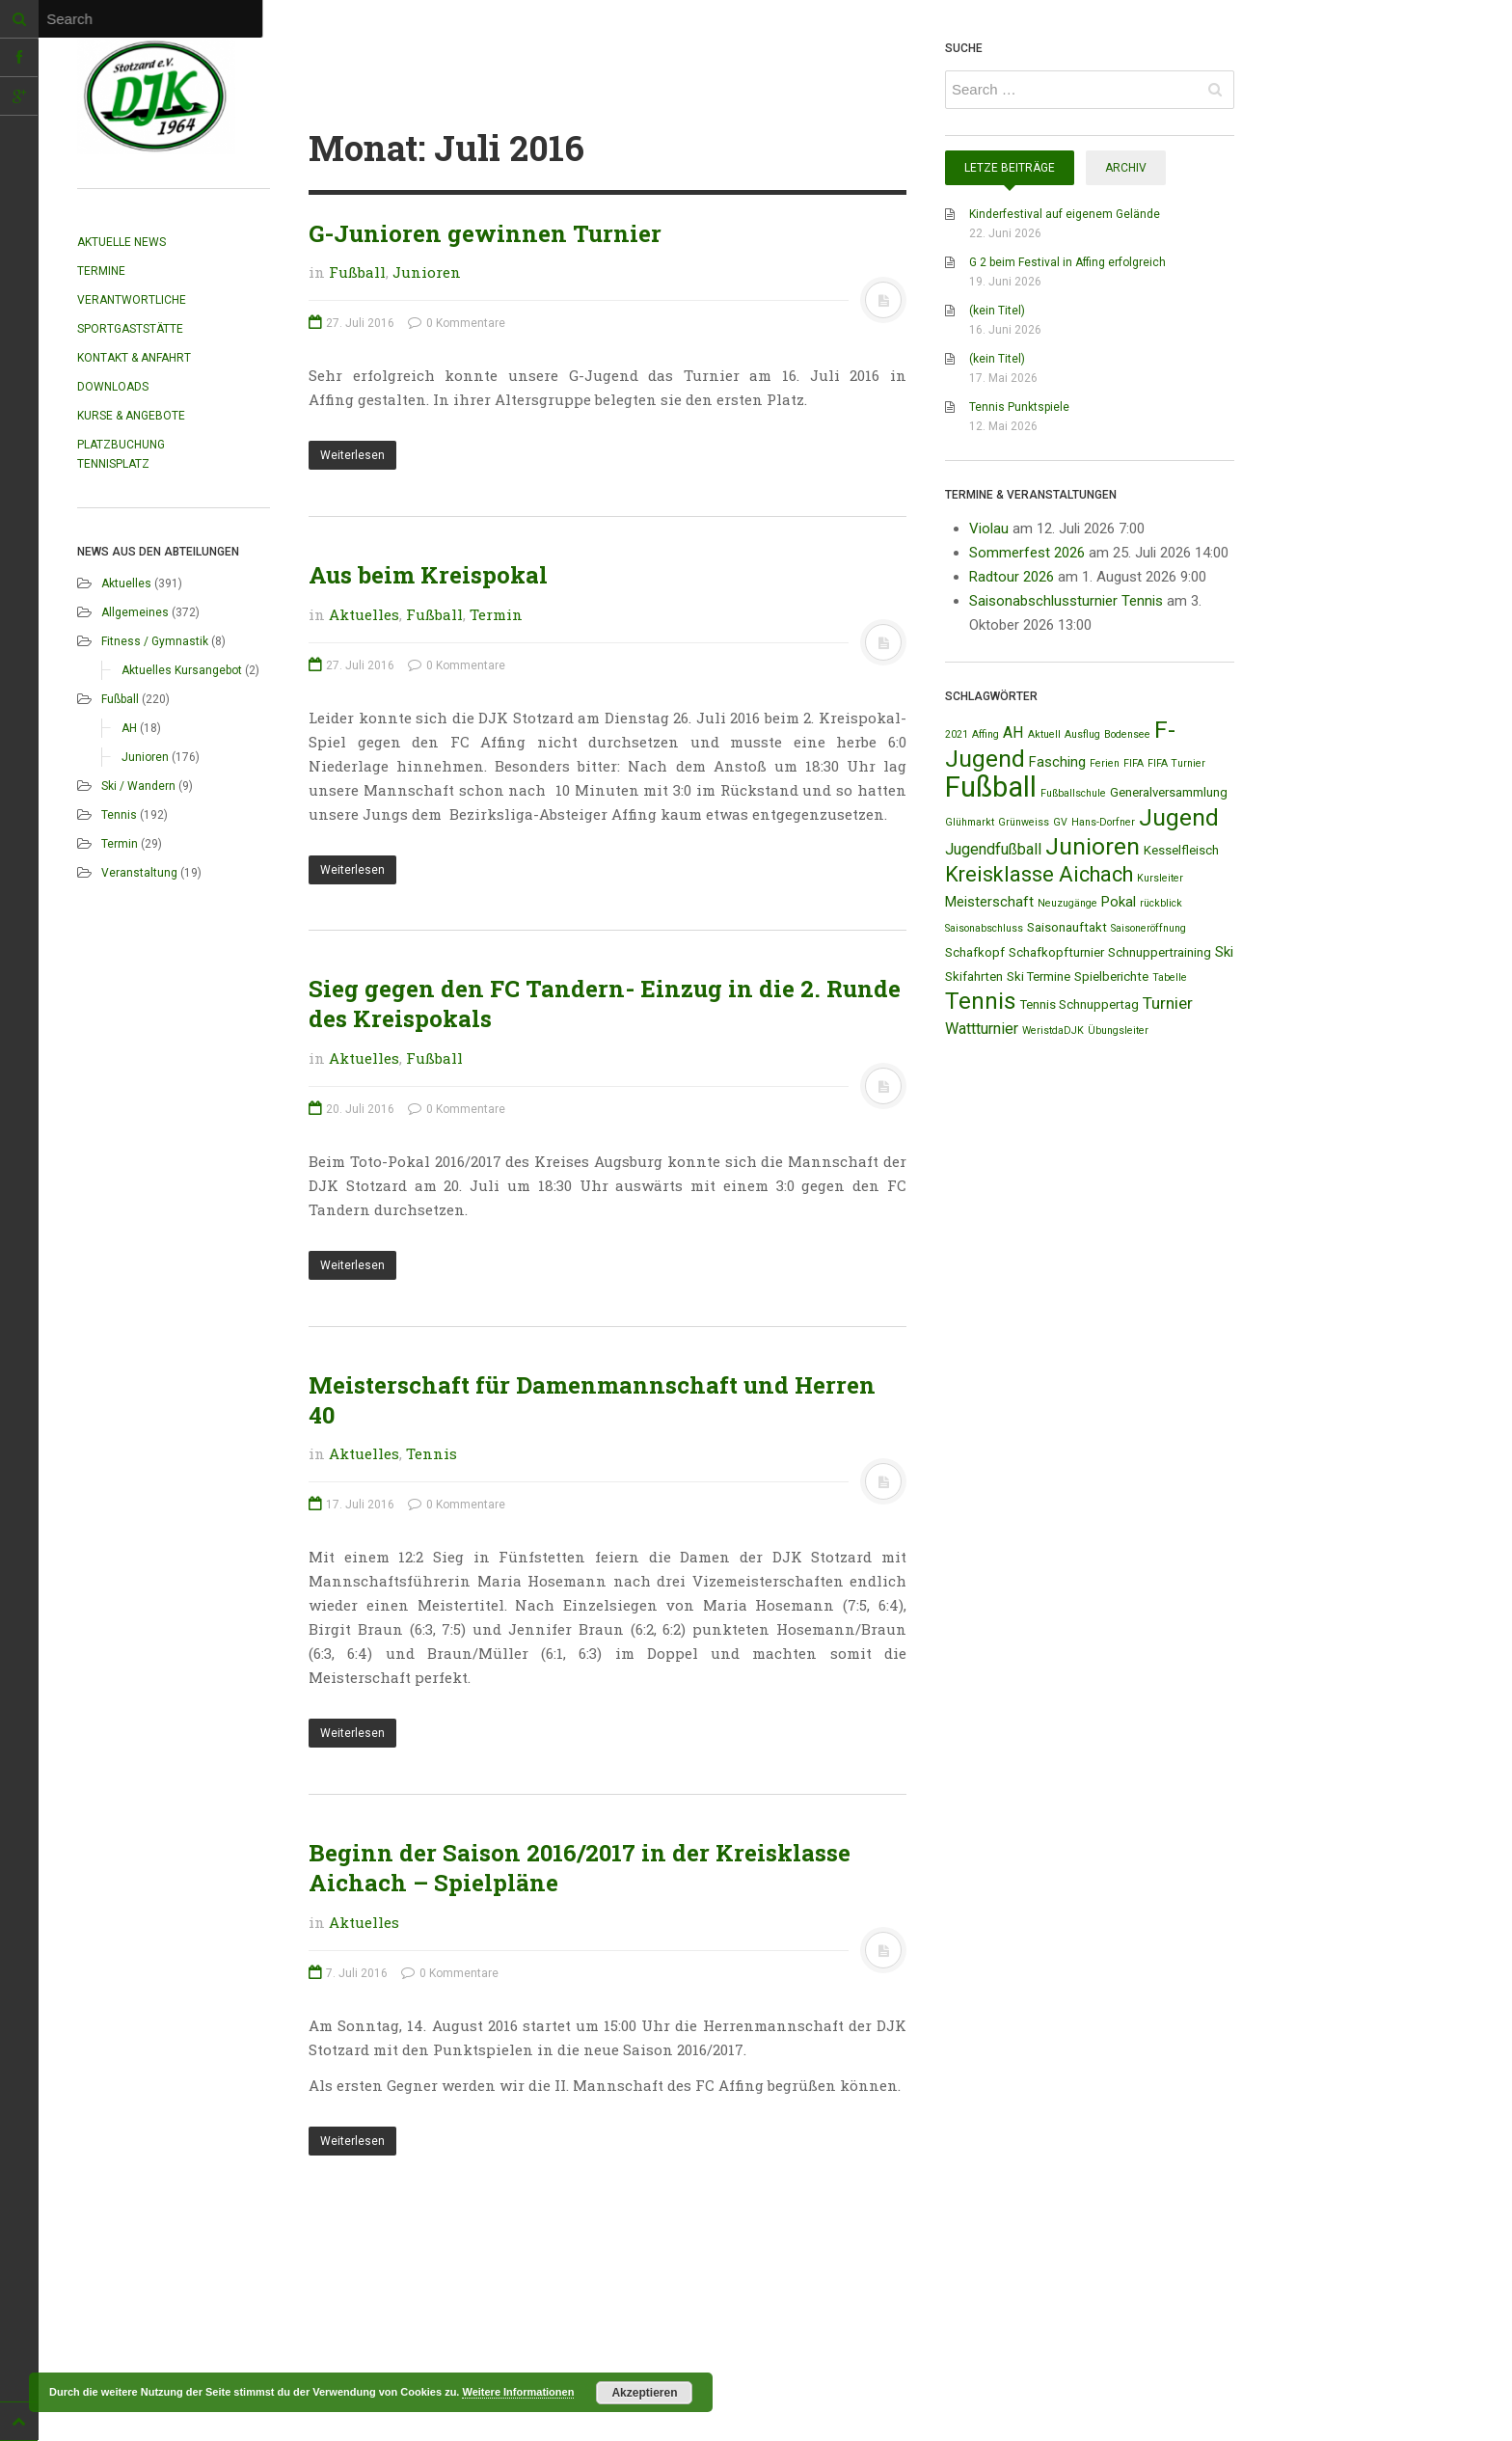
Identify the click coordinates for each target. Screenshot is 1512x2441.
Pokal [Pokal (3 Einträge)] (1118, 901)
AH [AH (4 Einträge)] (1013, 732)
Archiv (1126, 168)
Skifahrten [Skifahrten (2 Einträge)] (974, 976)
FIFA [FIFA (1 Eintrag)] (1133, 763)
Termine (101, 271)
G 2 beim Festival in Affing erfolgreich (1067, 262)
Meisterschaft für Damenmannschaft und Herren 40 (592, 1400)
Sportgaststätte (130, 329)
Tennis (119, 815)
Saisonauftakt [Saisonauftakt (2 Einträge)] (1067, 927)
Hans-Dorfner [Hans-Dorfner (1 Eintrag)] (1103, 822)
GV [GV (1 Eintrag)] (1060, 822)
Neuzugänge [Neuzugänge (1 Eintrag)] (1067, 903)
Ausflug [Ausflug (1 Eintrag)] (1082, 734)
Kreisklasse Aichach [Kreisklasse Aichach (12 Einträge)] (1039, 874)
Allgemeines (135, 612)
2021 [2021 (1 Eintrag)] (956, 734)
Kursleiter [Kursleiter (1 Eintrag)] (1160, 878)
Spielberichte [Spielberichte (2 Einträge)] (1111, 976)
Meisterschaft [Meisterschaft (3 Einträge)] (989, 901)
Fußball (120, 699)
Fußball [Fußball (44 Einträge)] (991, 787)
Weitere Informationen (518, 2392)
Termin (119, 844)
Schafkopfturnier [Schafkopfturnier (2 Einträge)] (1056, 952)
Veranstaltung (139, 873)
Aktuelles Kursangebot (182, 670)
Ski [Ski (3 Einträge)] (1224, 952)
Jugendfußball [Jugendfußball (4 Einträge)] (993, 849)
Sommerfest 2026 (1027, 552)
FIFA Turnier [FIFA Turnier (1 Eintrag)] (1176, 763)
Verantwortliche (131, 300)
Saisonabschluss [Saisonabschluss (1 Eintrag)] (984, 928)
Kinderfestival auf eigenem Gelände (1064, 214)
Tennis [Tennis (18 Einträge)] (980, 1001)
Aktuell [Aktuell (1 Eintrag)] (1044, 734)
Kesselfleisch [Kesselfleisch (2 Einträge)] (1181, 850)
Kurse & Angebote (131, 415)
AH (129, 728)
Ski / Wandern (138, 786)
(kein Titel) (997, 310)
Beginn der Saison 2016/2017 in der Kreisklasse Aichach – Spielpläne (579, 1867)
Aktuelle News (121, 242)
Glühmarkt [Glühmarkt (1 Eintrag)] (969, 822)
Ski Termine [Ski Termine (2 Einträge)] (1038, 976)
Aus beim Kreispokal (428, 574)
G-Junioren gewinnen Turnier (485, 233)
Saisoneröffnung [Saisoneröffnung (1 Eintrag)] (1148, 928)
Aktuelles (126, 583)
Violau (989, 528)
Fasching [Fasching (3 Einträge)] (1057, 762)
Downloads (112, 386)
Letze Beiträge (1009, 168)
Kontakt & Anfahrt (134, 358)
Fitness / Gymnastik (154, 641)
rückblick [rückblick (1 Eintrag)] (1161, 903)
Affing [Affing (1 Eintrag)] (985, 734)
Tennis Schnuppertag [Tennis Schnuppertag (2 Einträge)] (1079, 1004)
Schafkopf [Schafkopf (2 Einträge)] (975, 952)
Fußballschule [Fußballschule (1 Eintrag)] (1073, 793)
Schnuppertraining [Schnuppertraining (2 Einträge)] (1159, 952)
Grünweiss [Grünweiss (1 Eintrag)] (1023, 822)
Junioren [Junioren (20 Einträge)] (1092, 846)
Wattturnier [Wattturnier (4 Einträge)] (981, 1028)
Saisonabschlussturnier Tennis (1066, 601)
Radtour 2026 (1011, 576)
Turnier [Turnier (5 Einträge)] (1168, 1003)
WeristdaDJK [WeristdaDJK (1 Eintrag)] (1053, 1030)
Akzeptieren (644, 2393)
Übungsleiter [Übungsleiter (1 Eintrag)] (1118, 1030)
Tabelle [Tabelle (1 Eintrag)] (1169, 977)
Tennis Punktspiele (1019, 407)
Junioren (145, 757)
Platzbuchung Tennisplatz (121, 454)
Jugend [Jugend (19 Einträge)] (1179, 817)
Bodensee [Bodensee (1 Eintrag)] (1127, 734)
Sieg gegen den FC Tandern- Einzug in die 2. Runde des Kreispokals (605, 1003)
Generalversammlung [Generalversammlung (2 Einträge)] (1169, 792)
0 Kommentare (456, 323)
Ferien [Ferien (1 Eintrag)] (1105, 763)
